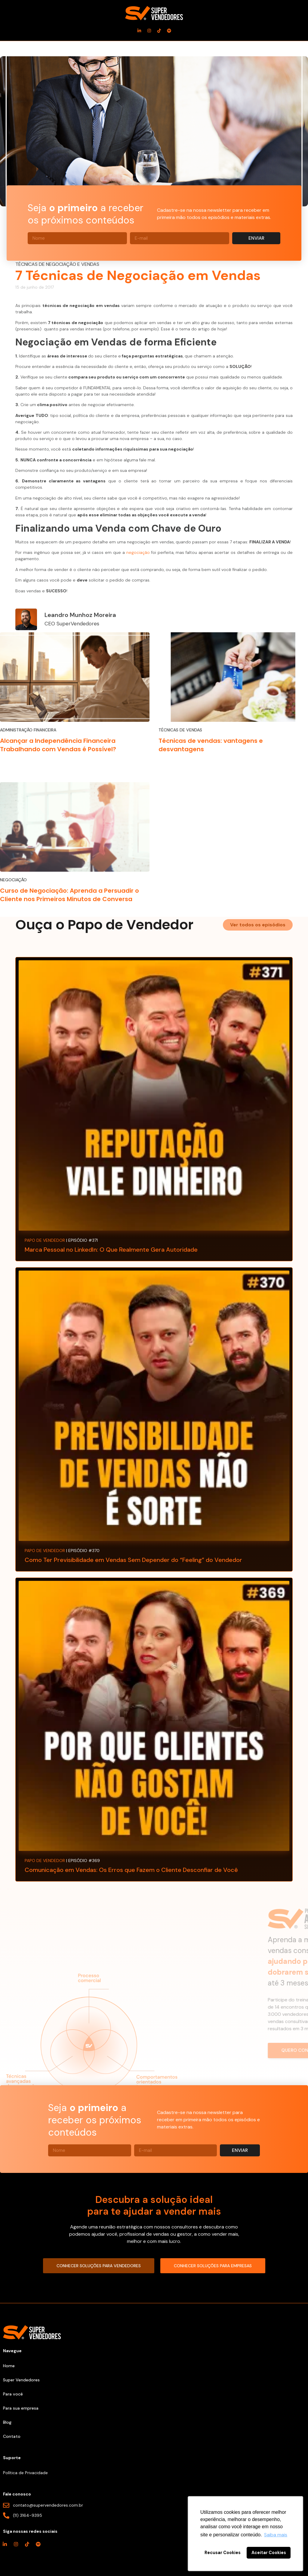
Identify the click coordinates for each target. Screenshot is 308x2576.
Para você (13, 2394)
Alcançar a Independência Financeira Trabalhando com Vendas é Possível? (58, 745)
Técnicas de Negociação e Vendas (57, 264)
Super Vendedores (21, 2380)
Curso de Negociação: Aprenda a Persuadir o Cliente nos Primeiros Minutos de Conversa (69, 894)
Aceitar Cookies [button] (268, 2552)
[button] (258, 925)
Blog (7, 2422)
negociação (138, 552)
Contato (11, 2436)
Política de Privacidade (25, 2472)
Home (9, 2365)
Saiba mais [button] (275, 2535)
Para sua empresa (20, 2408)
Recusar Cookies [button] (223, 2552)
